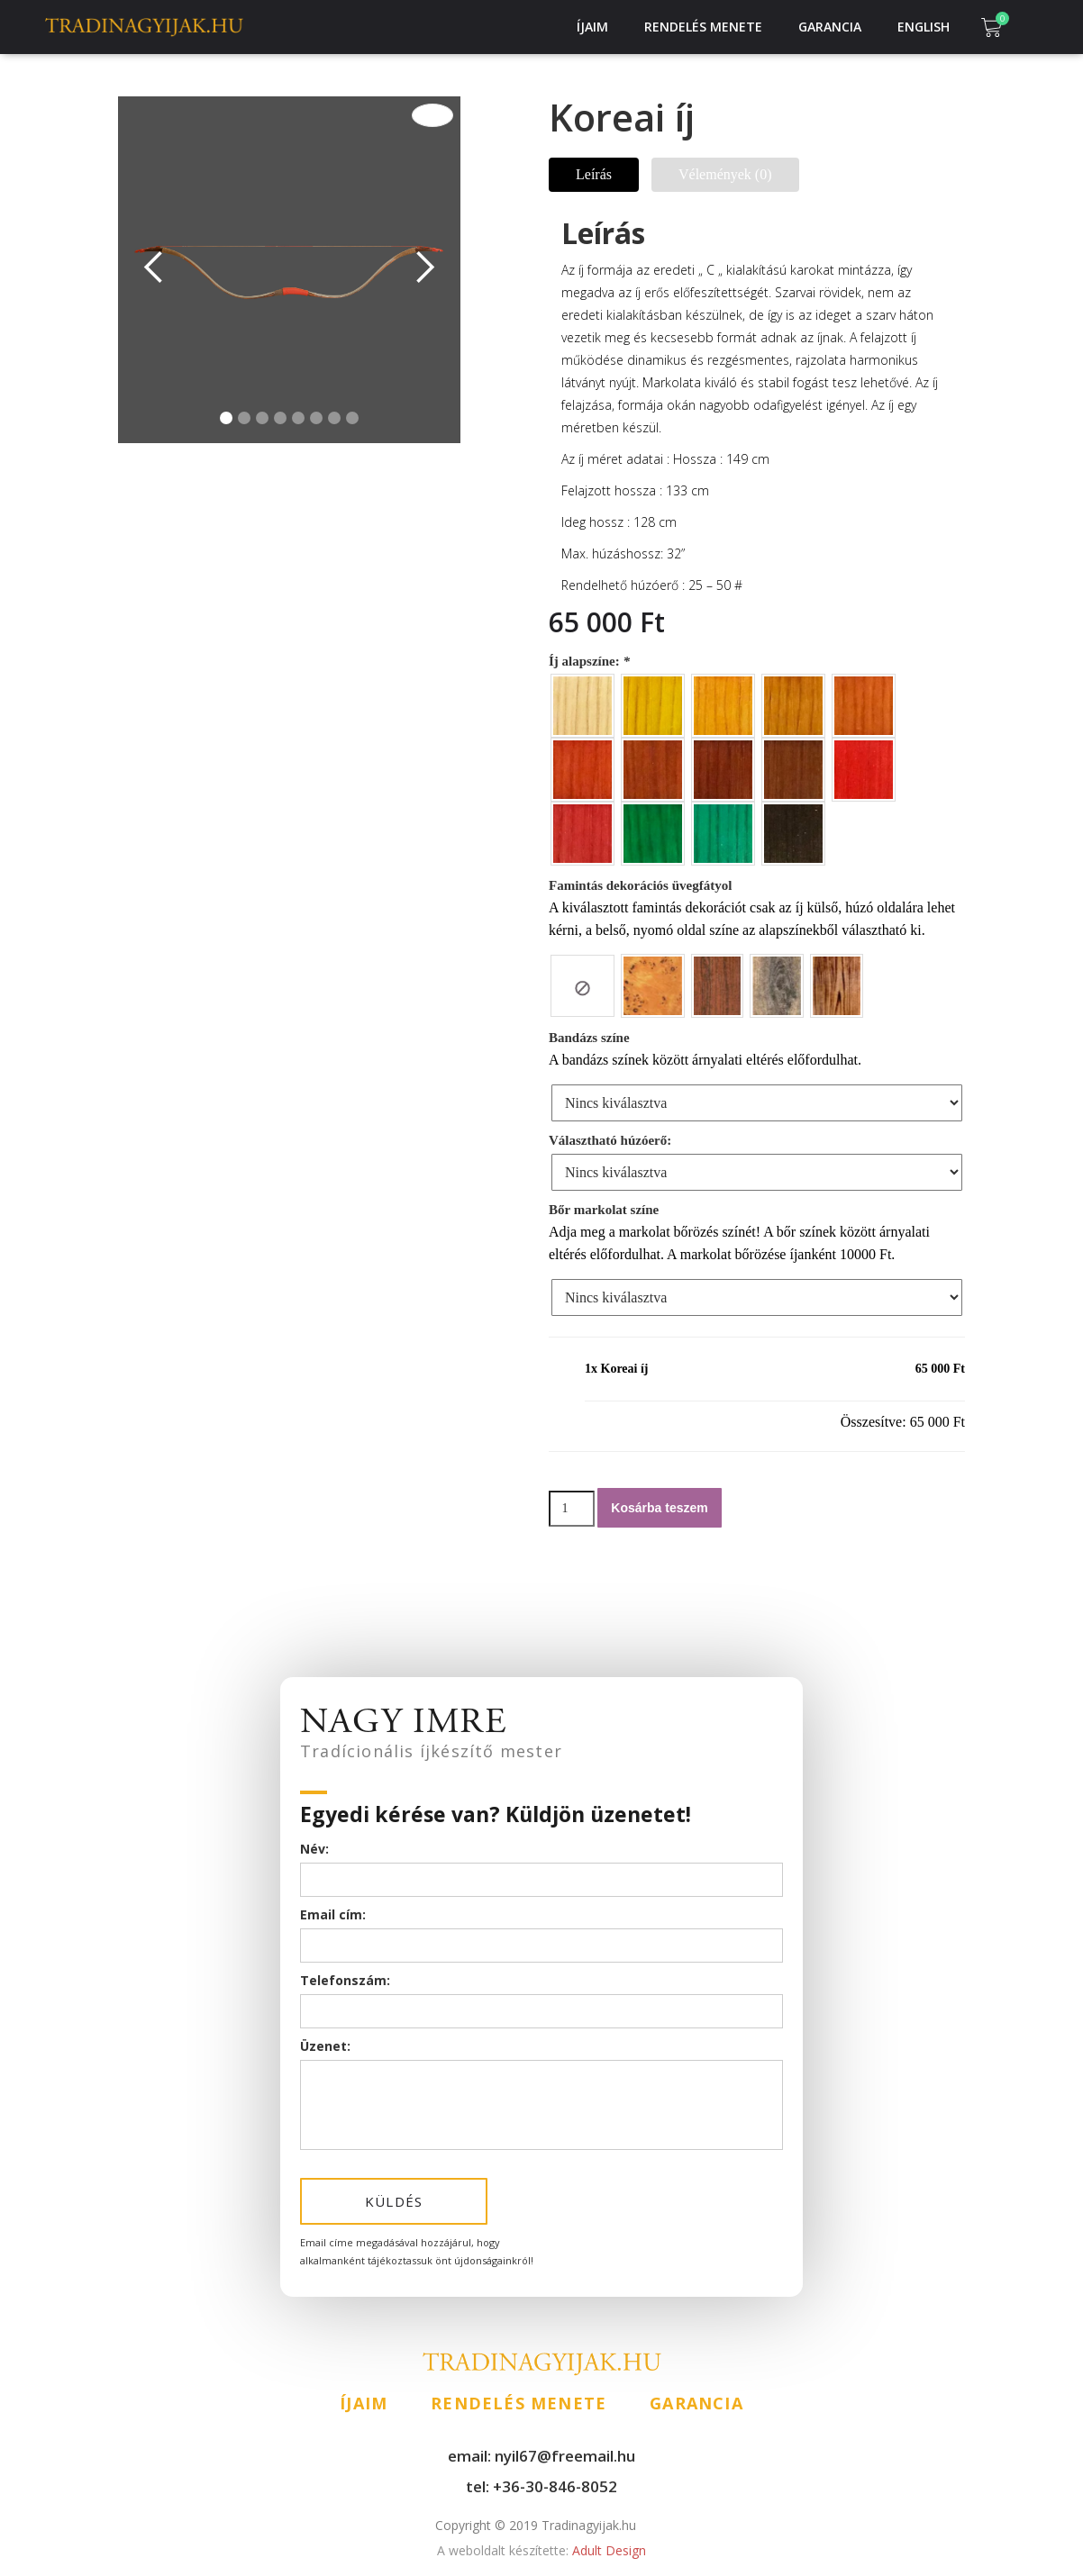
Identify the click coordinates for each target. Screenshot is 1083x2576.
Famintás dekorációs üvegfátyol (640, 885)
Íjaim (592, 26)
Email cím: (333, 1914)
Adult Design (541, 2550)
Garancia (829, 26)
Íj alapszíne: (591, 661)
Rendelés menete (703, 26)
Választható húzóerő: (610, 1140)
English (923, 26)
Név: (314, 1848)
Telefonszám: (345, 1980)
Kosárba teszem (659, 1508)
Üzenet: (325, 2045)
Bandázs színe (589, 1037)
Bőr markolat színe (604, 1209)
